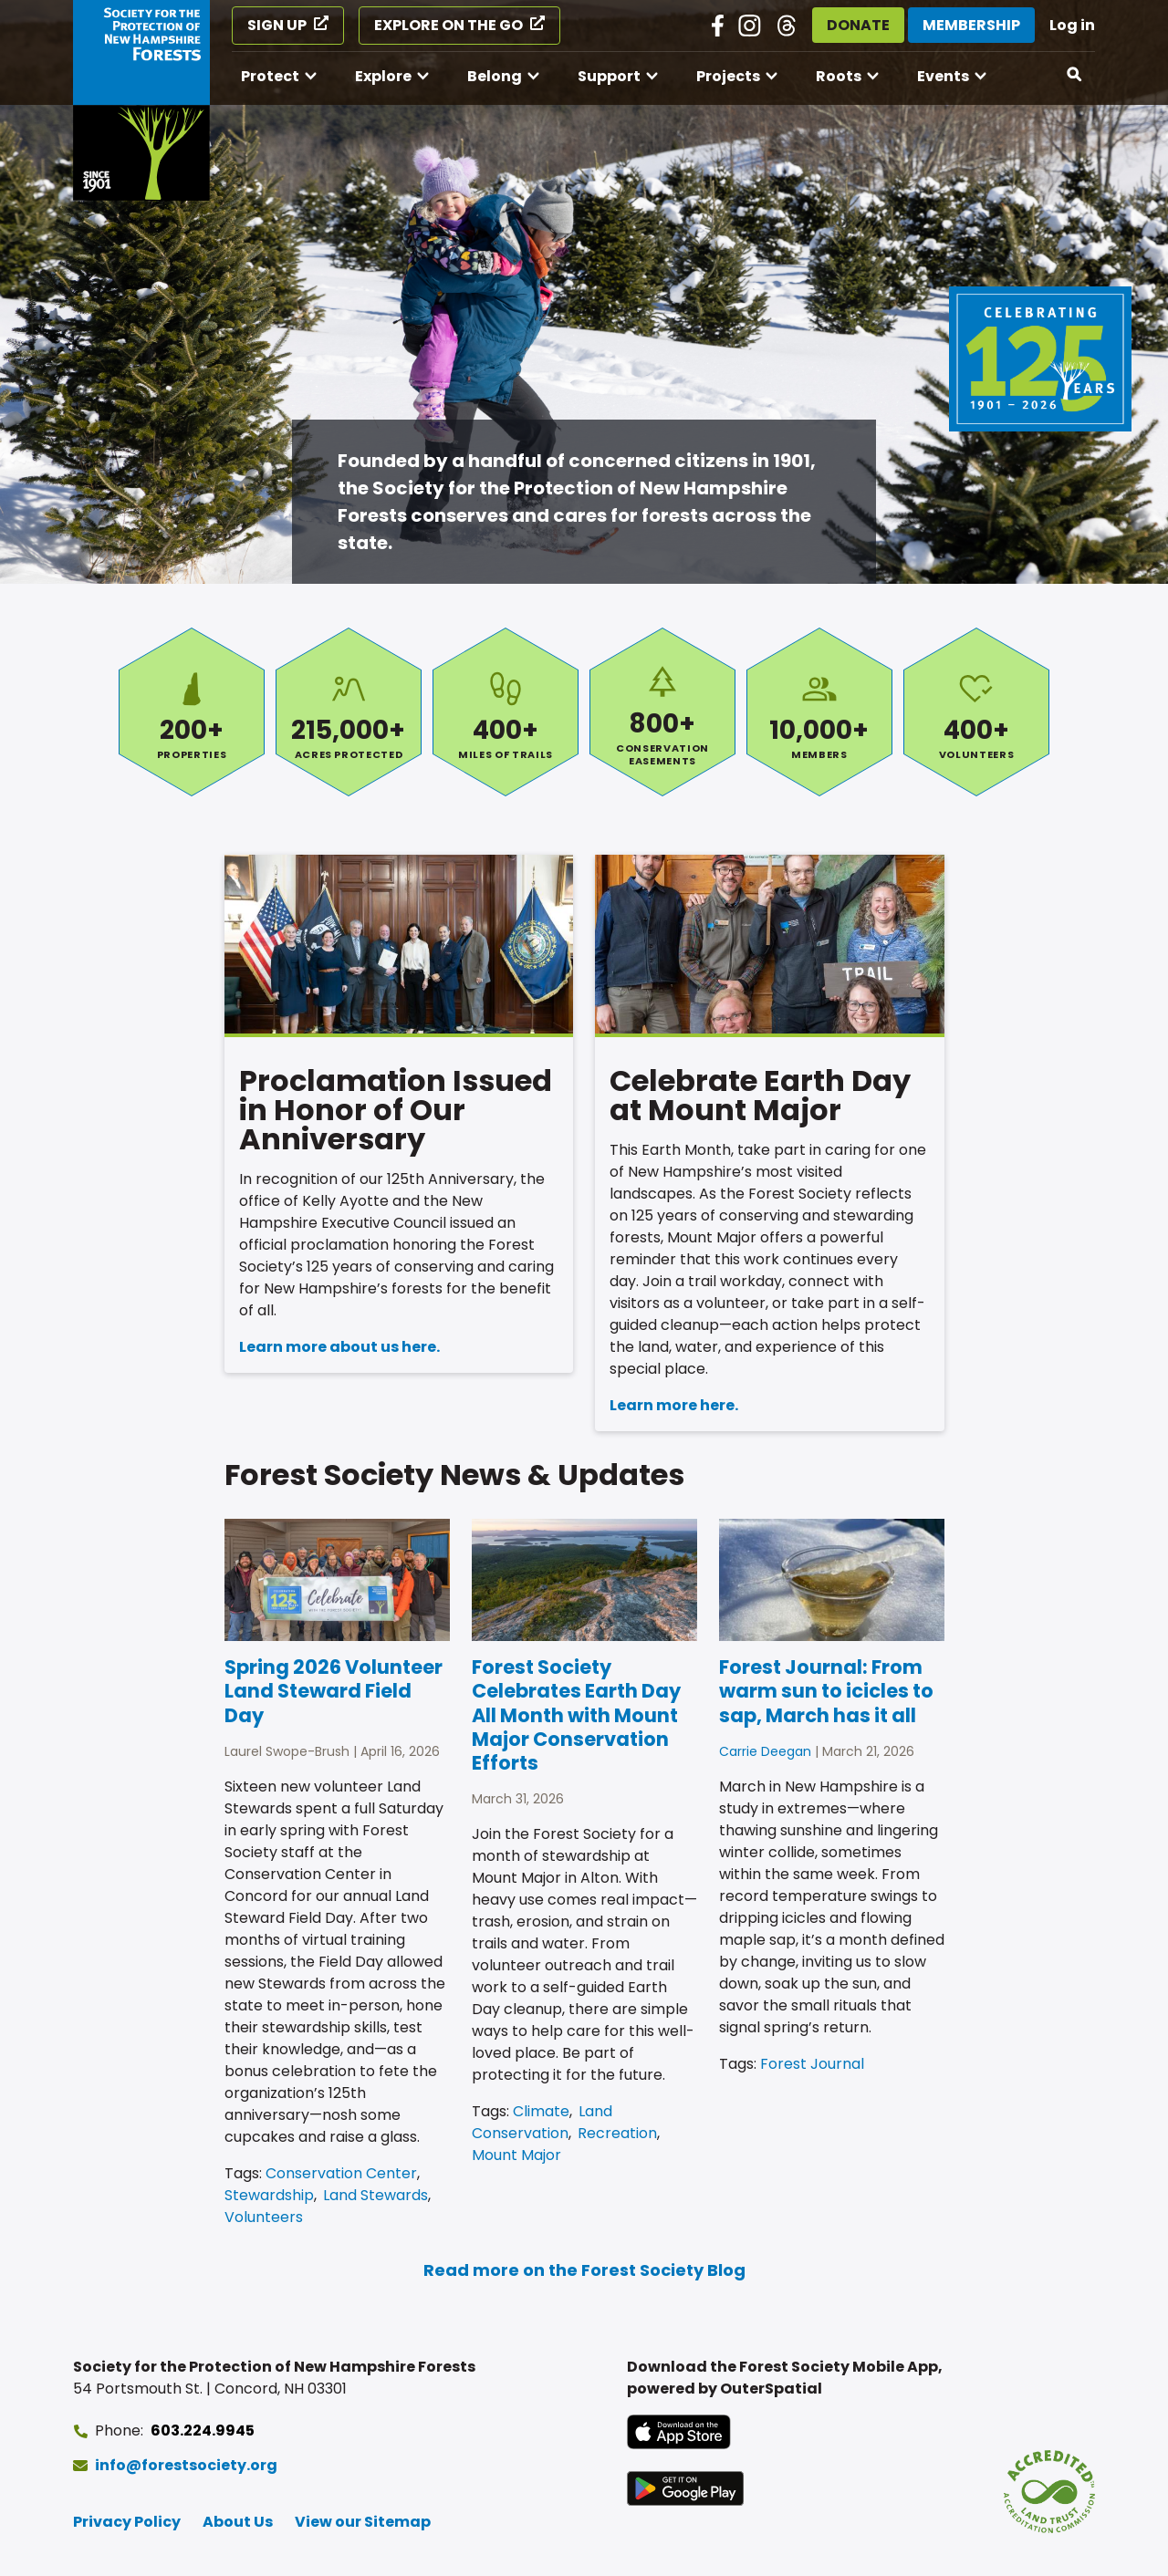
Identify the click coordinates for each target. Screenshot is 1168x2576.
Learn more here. (674, 1405)
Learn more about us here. (339, 1346)
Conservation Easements (662, 712)
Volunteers (976, 712)
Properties (192, 712)
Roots (838, 76)
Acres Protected (349, 712)
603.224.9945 (203, 2430)
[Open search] (1074, 74)
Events (943, 76)
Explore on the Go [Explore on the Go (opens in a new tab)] (448, 25)
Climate (541, 2111)
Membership (971, 25)
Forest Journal (812, 2063)
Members (819, 712)
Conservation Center (341, 2173)
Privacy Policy (127, 2521)
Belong (494, 76)
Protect (270, 76)
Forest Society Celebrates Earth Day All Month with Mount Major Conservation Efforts (576, 1715)
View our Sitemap (363, 2521)
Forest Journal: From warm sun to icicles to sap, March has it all (826, 1691)
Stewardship (269, 2195)
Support (609, 76)
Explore (383, 76)
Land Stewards (375, 2195)
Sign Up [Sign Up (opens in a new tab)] (277, 25)
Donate (858, 25)
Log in (1072, 25)
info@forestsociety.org (186, 2465)
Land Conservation (542, 2122)
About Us (238, 2521)
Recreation (617, 2133)
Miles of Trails (506, 712)
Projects (728, 76)
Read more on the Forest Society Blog (584, 2270)
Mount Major (516, 2155)
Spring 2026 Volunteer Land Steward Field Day (333, 1691)
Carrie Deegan (765, 1751)
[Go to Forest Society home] (141, 100)
